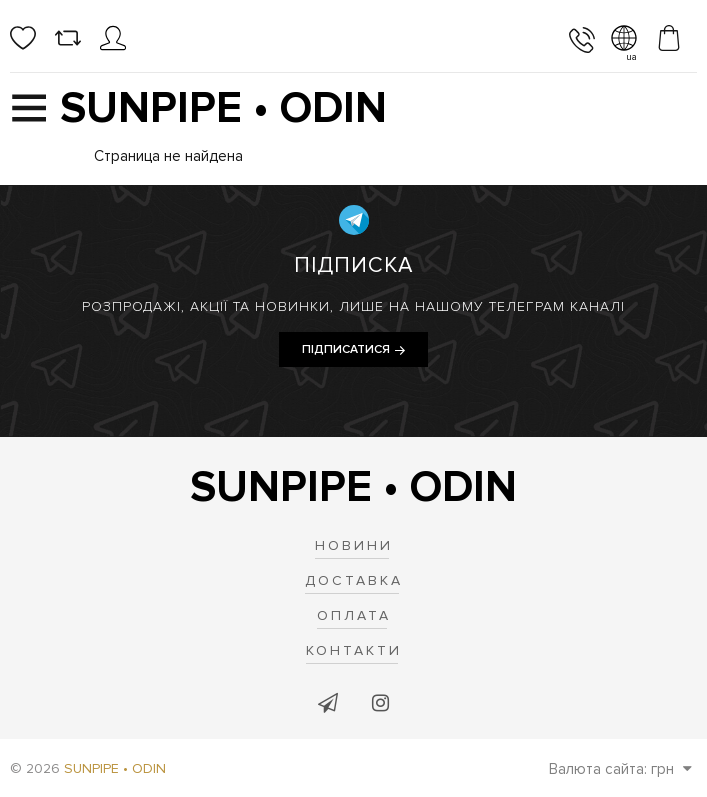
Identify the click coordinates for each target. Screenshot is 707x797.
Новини (354, 545)
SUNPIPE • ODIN (115, 768)
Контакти (354, 650)
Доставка (354, 580)
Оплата (354, 615)
